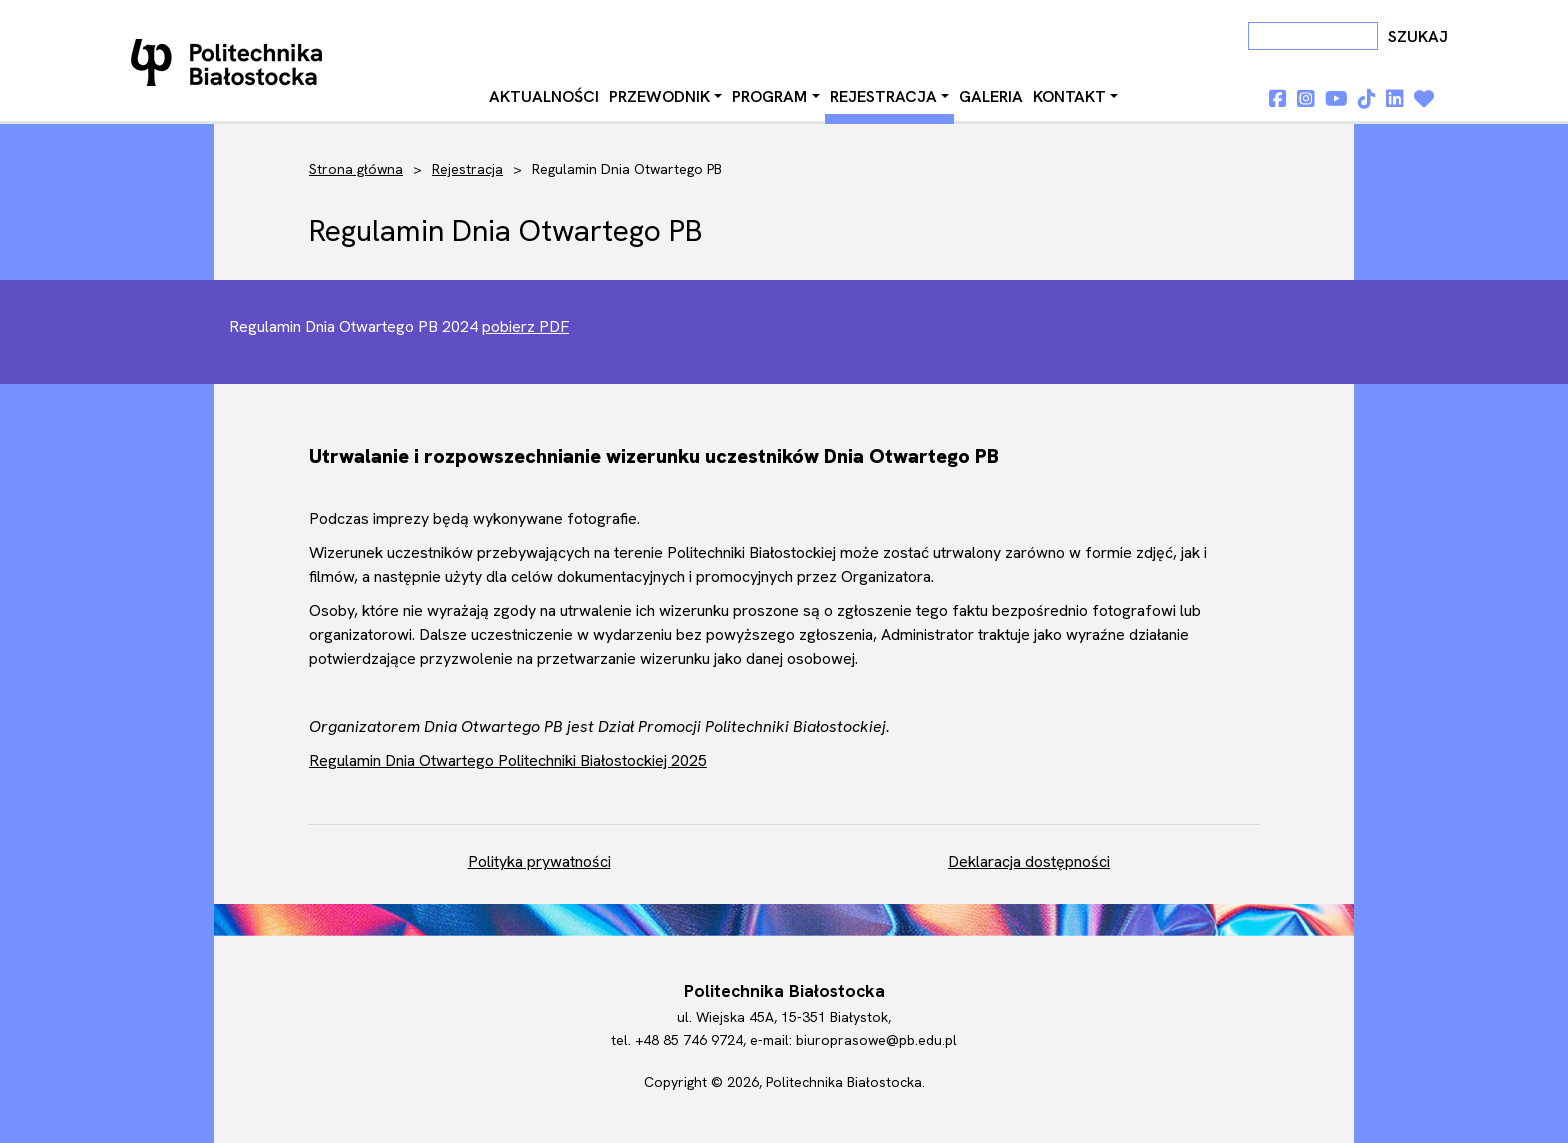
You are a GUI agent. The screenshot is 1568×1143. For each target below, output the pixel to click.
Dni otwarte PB (231, 62)
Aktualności (544, 96)
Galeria (991, 96)
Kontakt (1069, 96)
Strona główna (356, 169)
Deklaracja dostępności (1029, 861)
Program (769, 96)
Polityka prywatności (539, 861)
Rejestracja (883, 96)
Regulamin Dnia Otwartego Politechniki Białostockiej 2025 (508, 760)
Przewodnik (659, 96)
